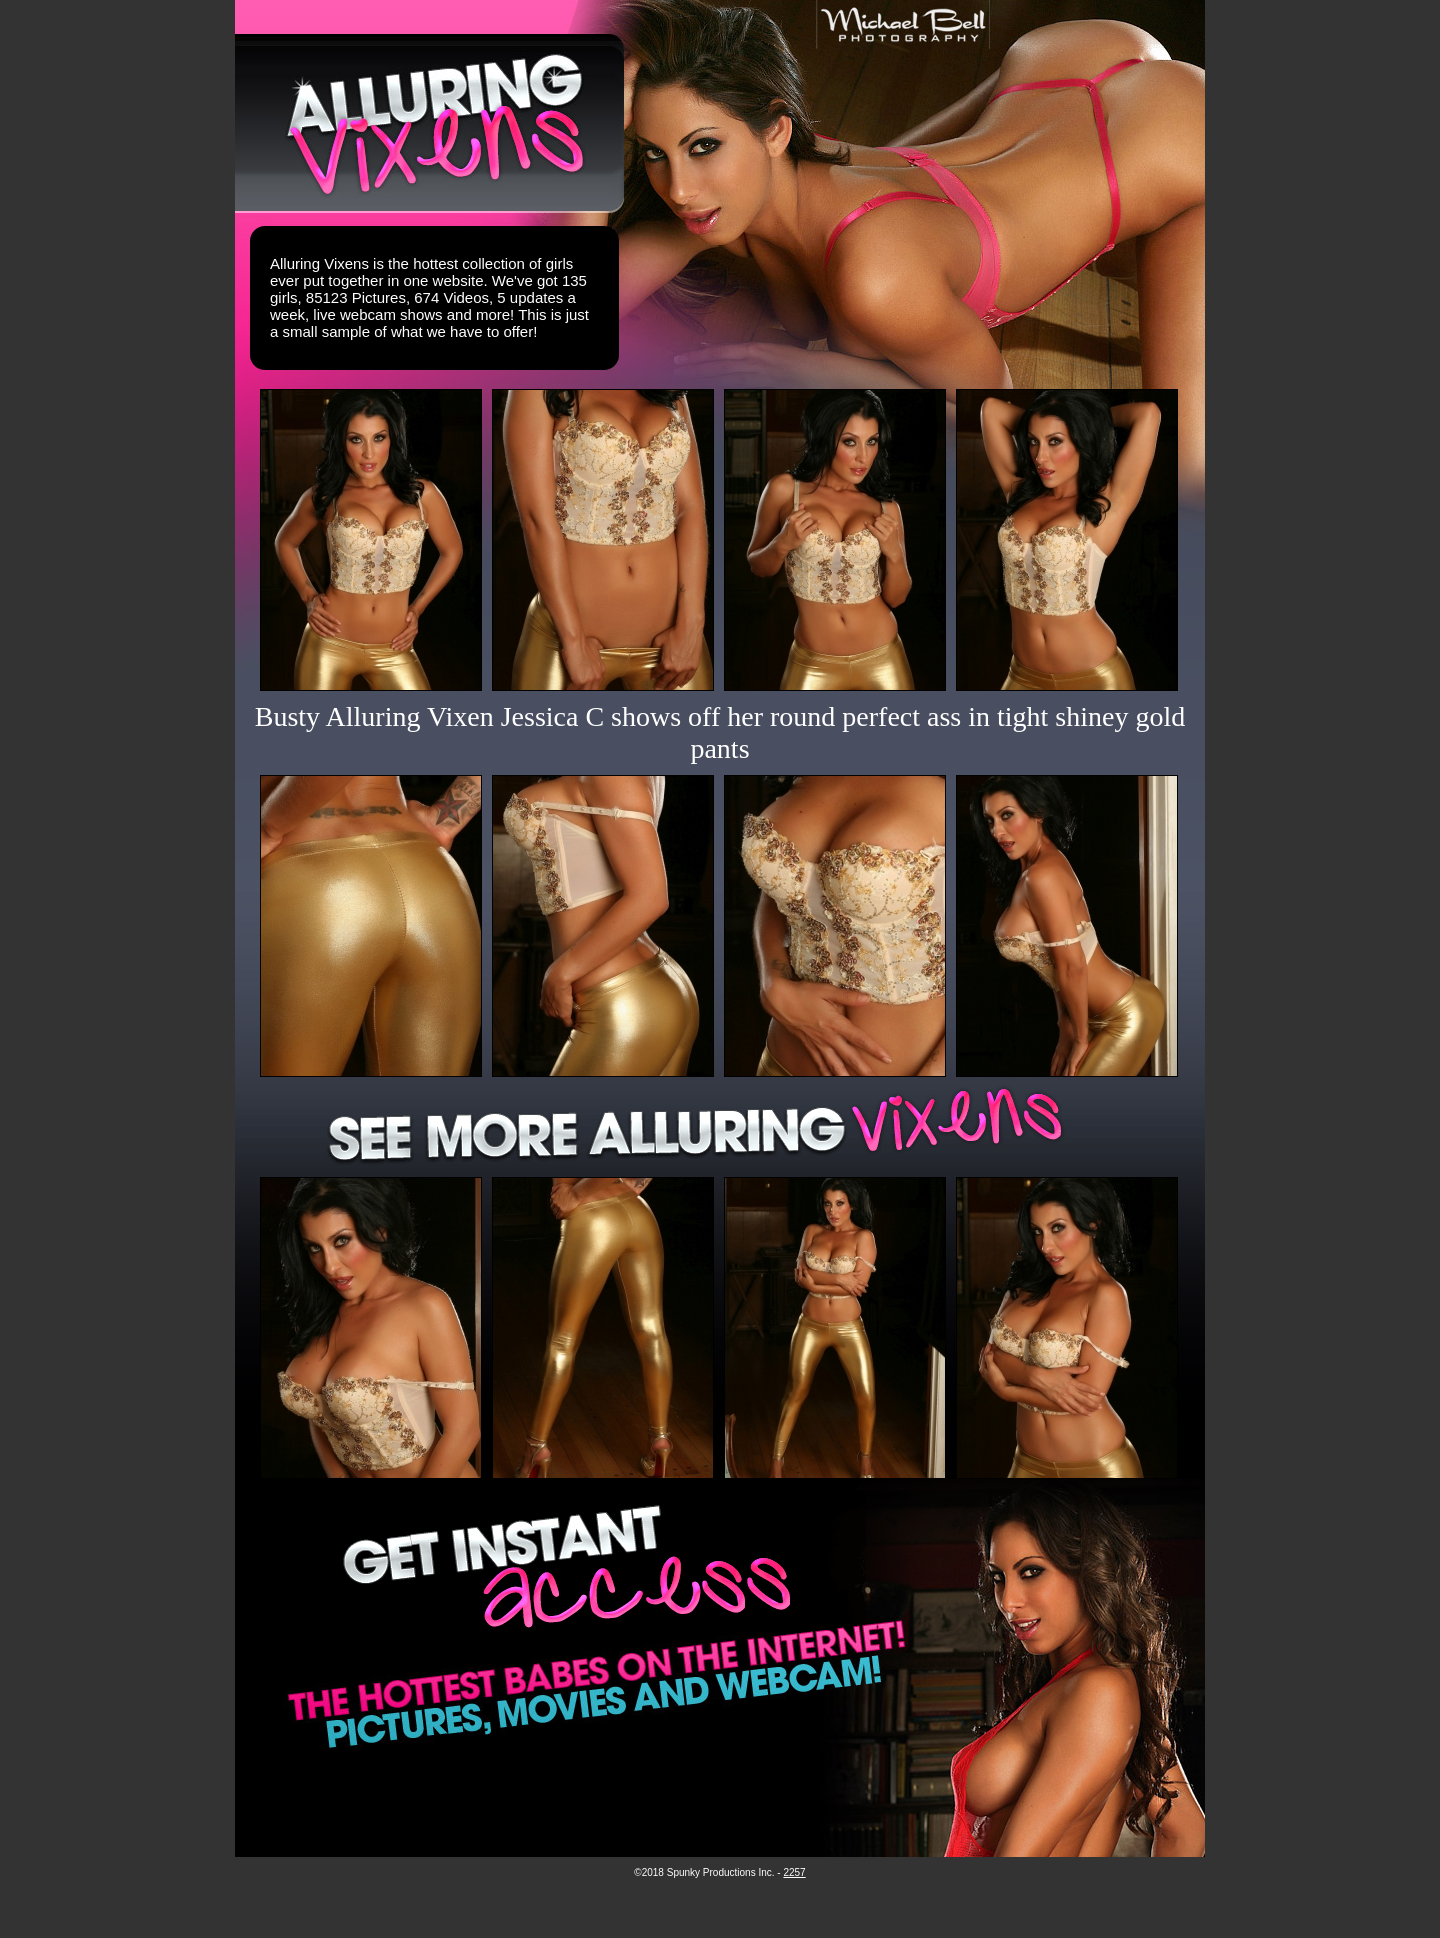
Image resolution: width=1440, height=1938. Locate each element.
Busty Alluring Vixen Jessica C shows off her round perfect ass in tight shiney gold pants (720, 732)
